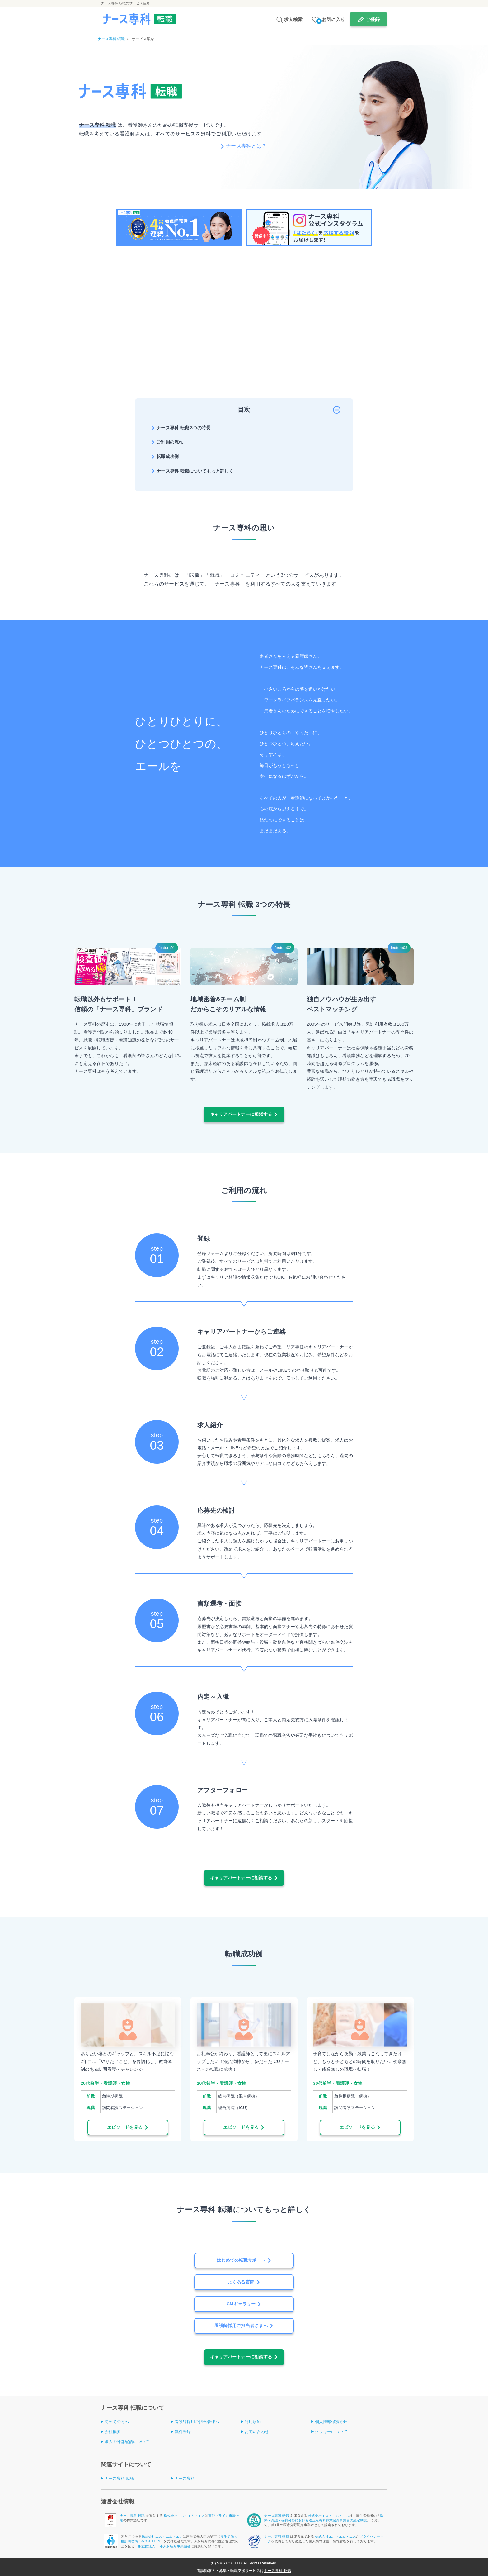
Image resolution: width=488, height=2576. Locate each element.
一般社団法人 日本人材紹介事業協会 (162, 2546)
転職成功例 (168, 456)
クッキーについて (331, 2431)
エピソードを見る (125, 2127)
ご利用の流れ (170, 442)
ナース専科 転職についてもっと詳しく (195, 470)
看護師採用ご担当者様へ (197, 2421)
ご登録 (372, 19)
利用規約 (253, 2421)
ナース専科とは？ (246, 146)
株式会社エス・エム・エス (184, 2515)
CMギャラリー (241, 2303)
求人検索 (293, 19)
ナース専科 (185, 2478)
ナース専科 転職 (133, 2515)
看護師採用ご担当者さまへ (241, 2325)
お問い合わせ (257, 2431)
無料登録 (183, 2431)
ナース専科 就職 (119, 2478)
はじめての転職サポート (241, 2260)
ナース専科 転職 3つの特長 (184, 427)
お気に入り (330, 20)
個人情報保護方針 (331, 2421)
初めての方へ (117, 2421)
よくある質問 (241, 2281)
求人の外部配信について (127, 2441)
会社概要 (113, 2431)
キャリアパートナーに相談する (241, 1114)
